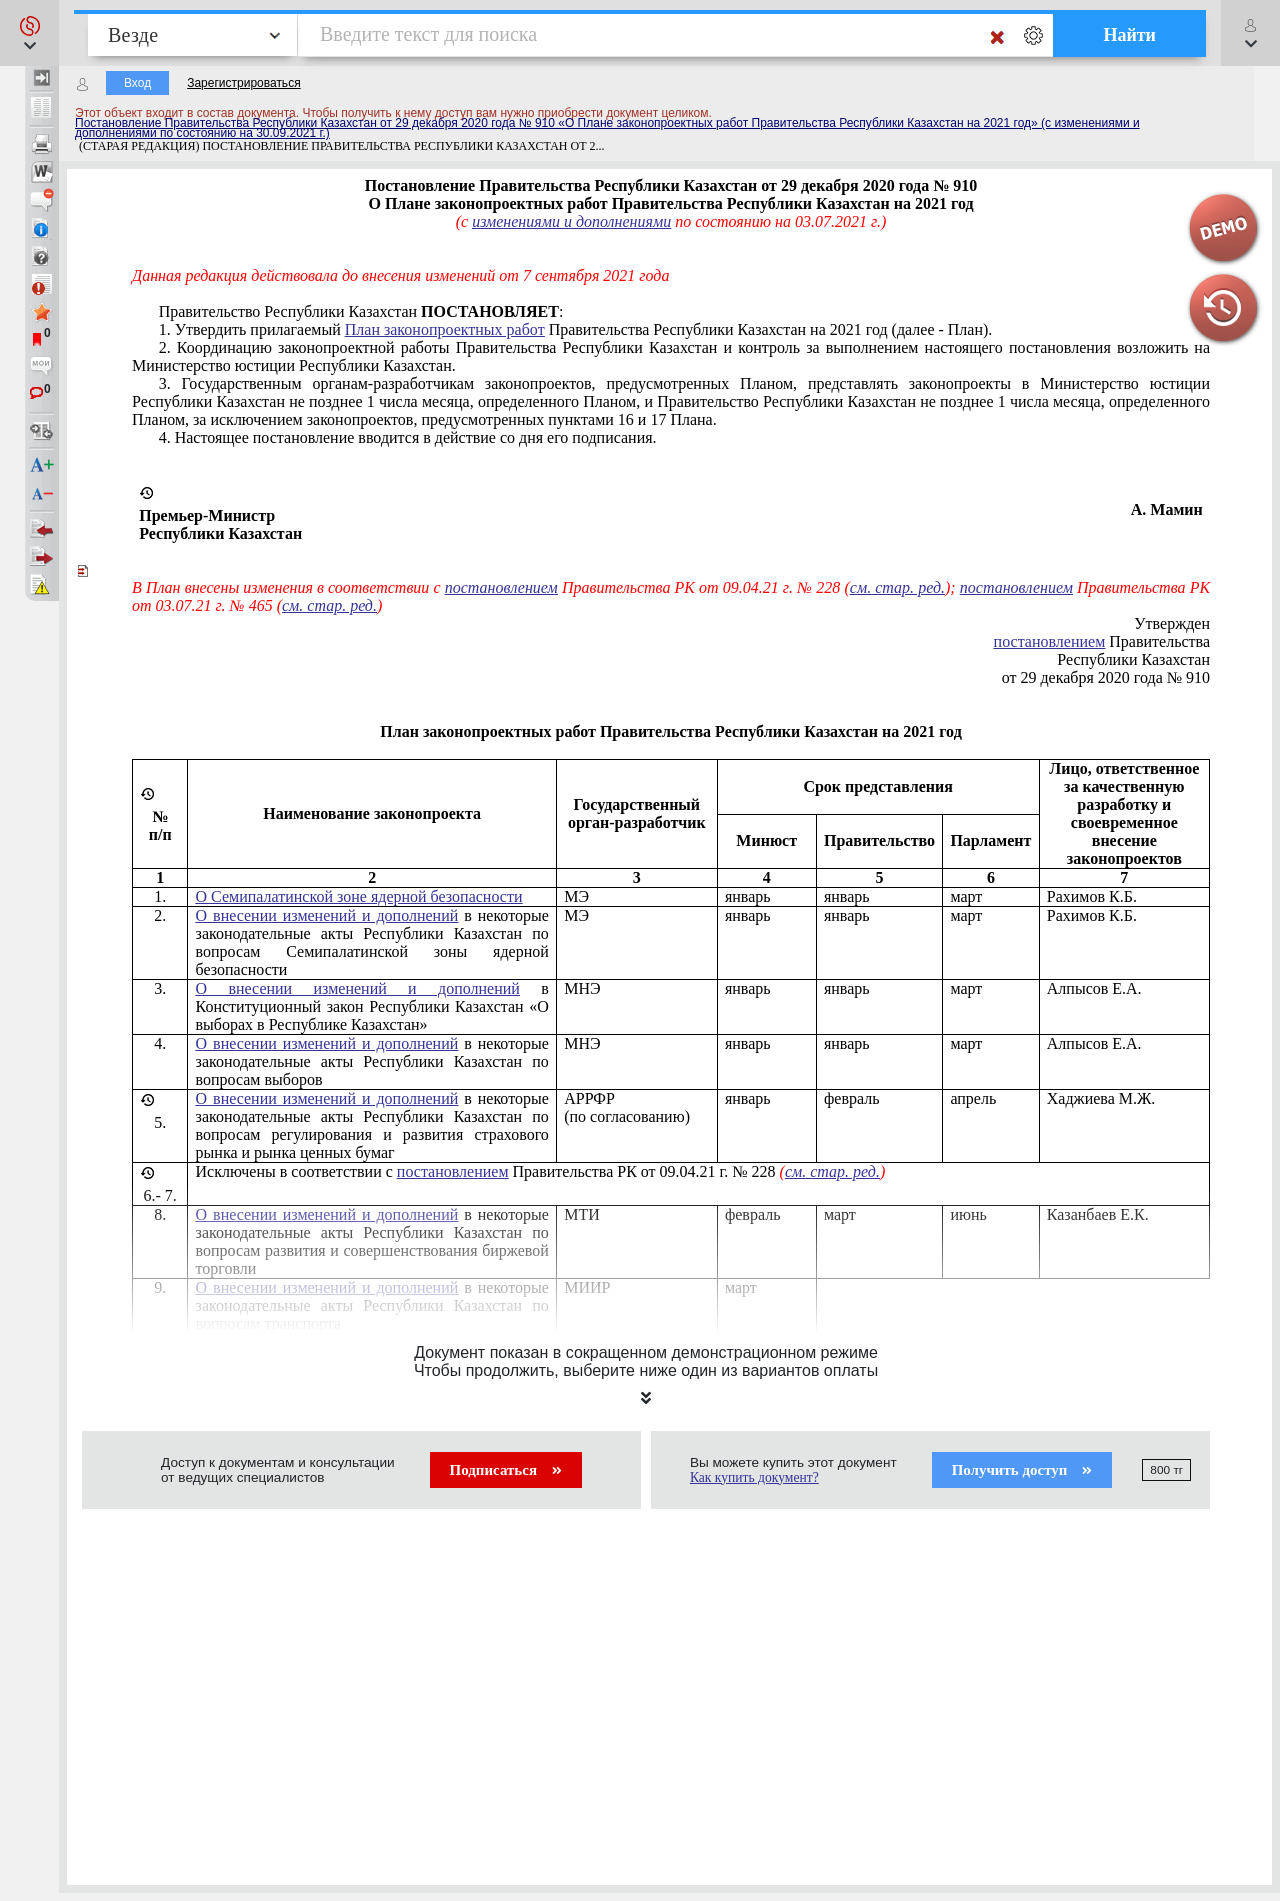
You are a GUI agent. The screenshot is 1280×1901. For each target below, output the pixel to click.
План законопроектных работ (445, 329)
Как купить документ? (754, 1477)
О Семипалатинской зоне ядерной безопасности (359, 896)
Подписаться (506, 1470)
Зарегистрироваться (243, 83)
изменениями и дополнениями (571, 221)
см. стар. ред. (897, 587)
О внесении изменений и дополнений (327, 915)
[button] (29, 33)
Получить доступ (1022, 1470)
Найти (1129, 35)
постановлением (501, 587)
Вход (137, 83)
